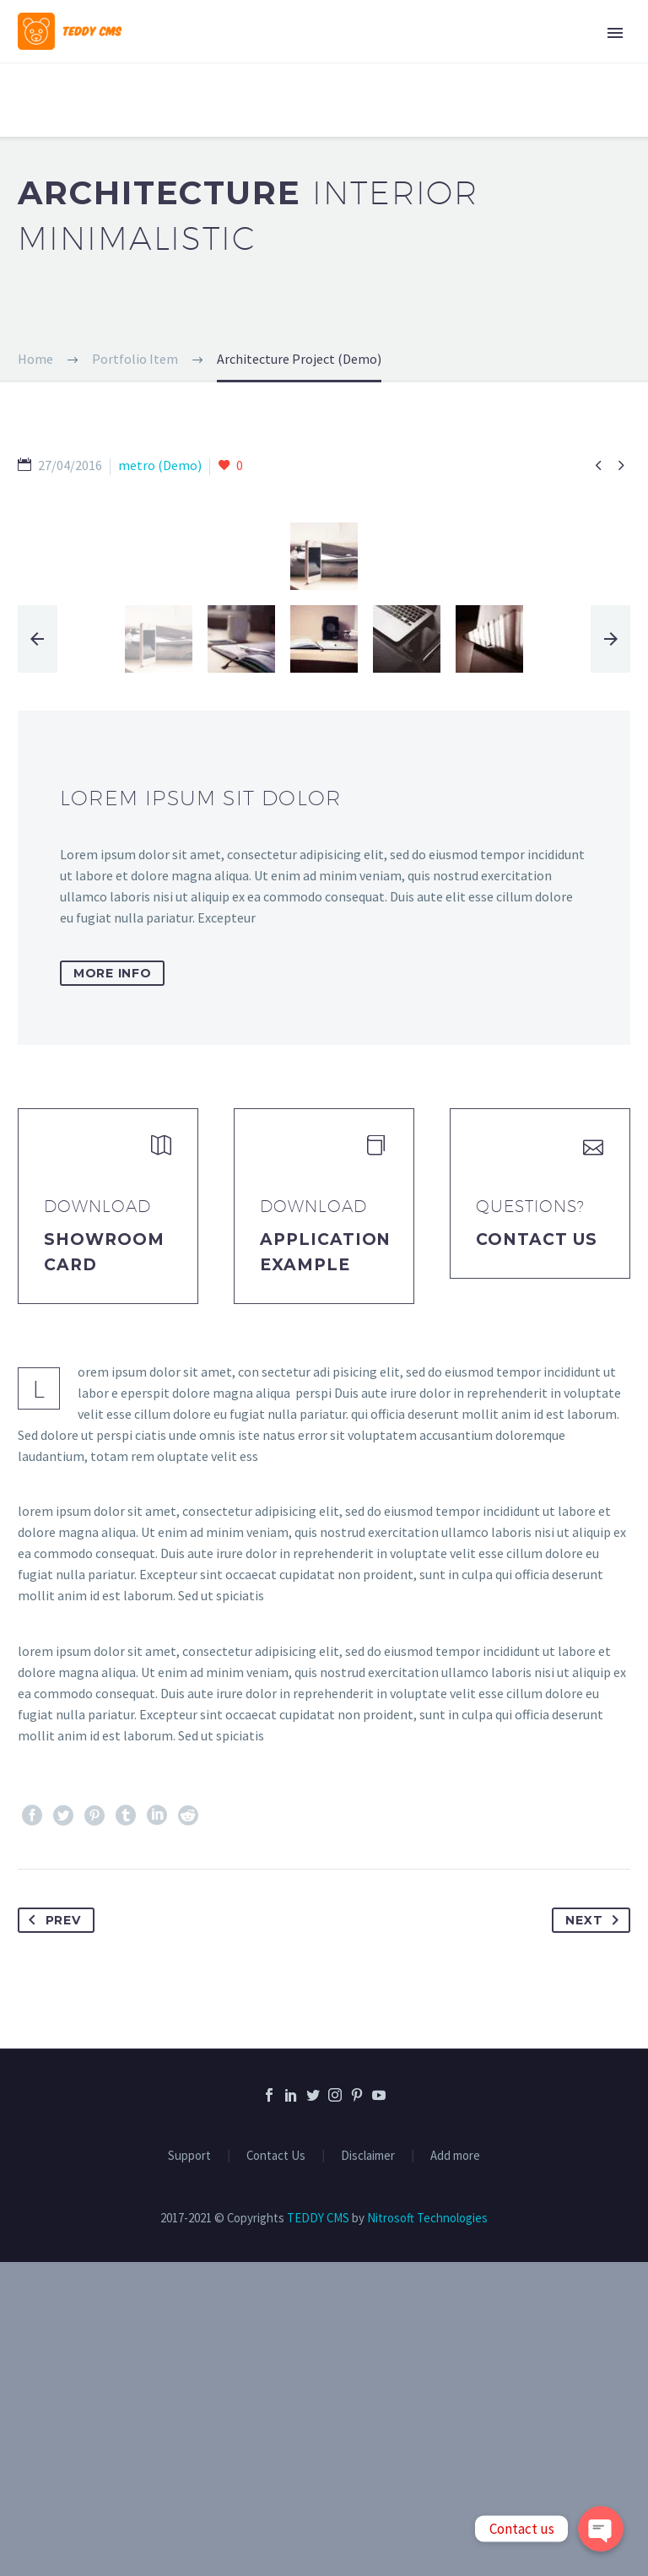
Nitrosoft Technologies (427, 2218)
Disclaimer (368, 2156)
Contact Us (536, 1239)
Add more (455, 2156)
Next (595, 1920)
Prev (51, 1920)
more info (112, 973)
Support (189, 2156)
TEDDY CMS (318, 2218)
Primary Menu (615, 33)
